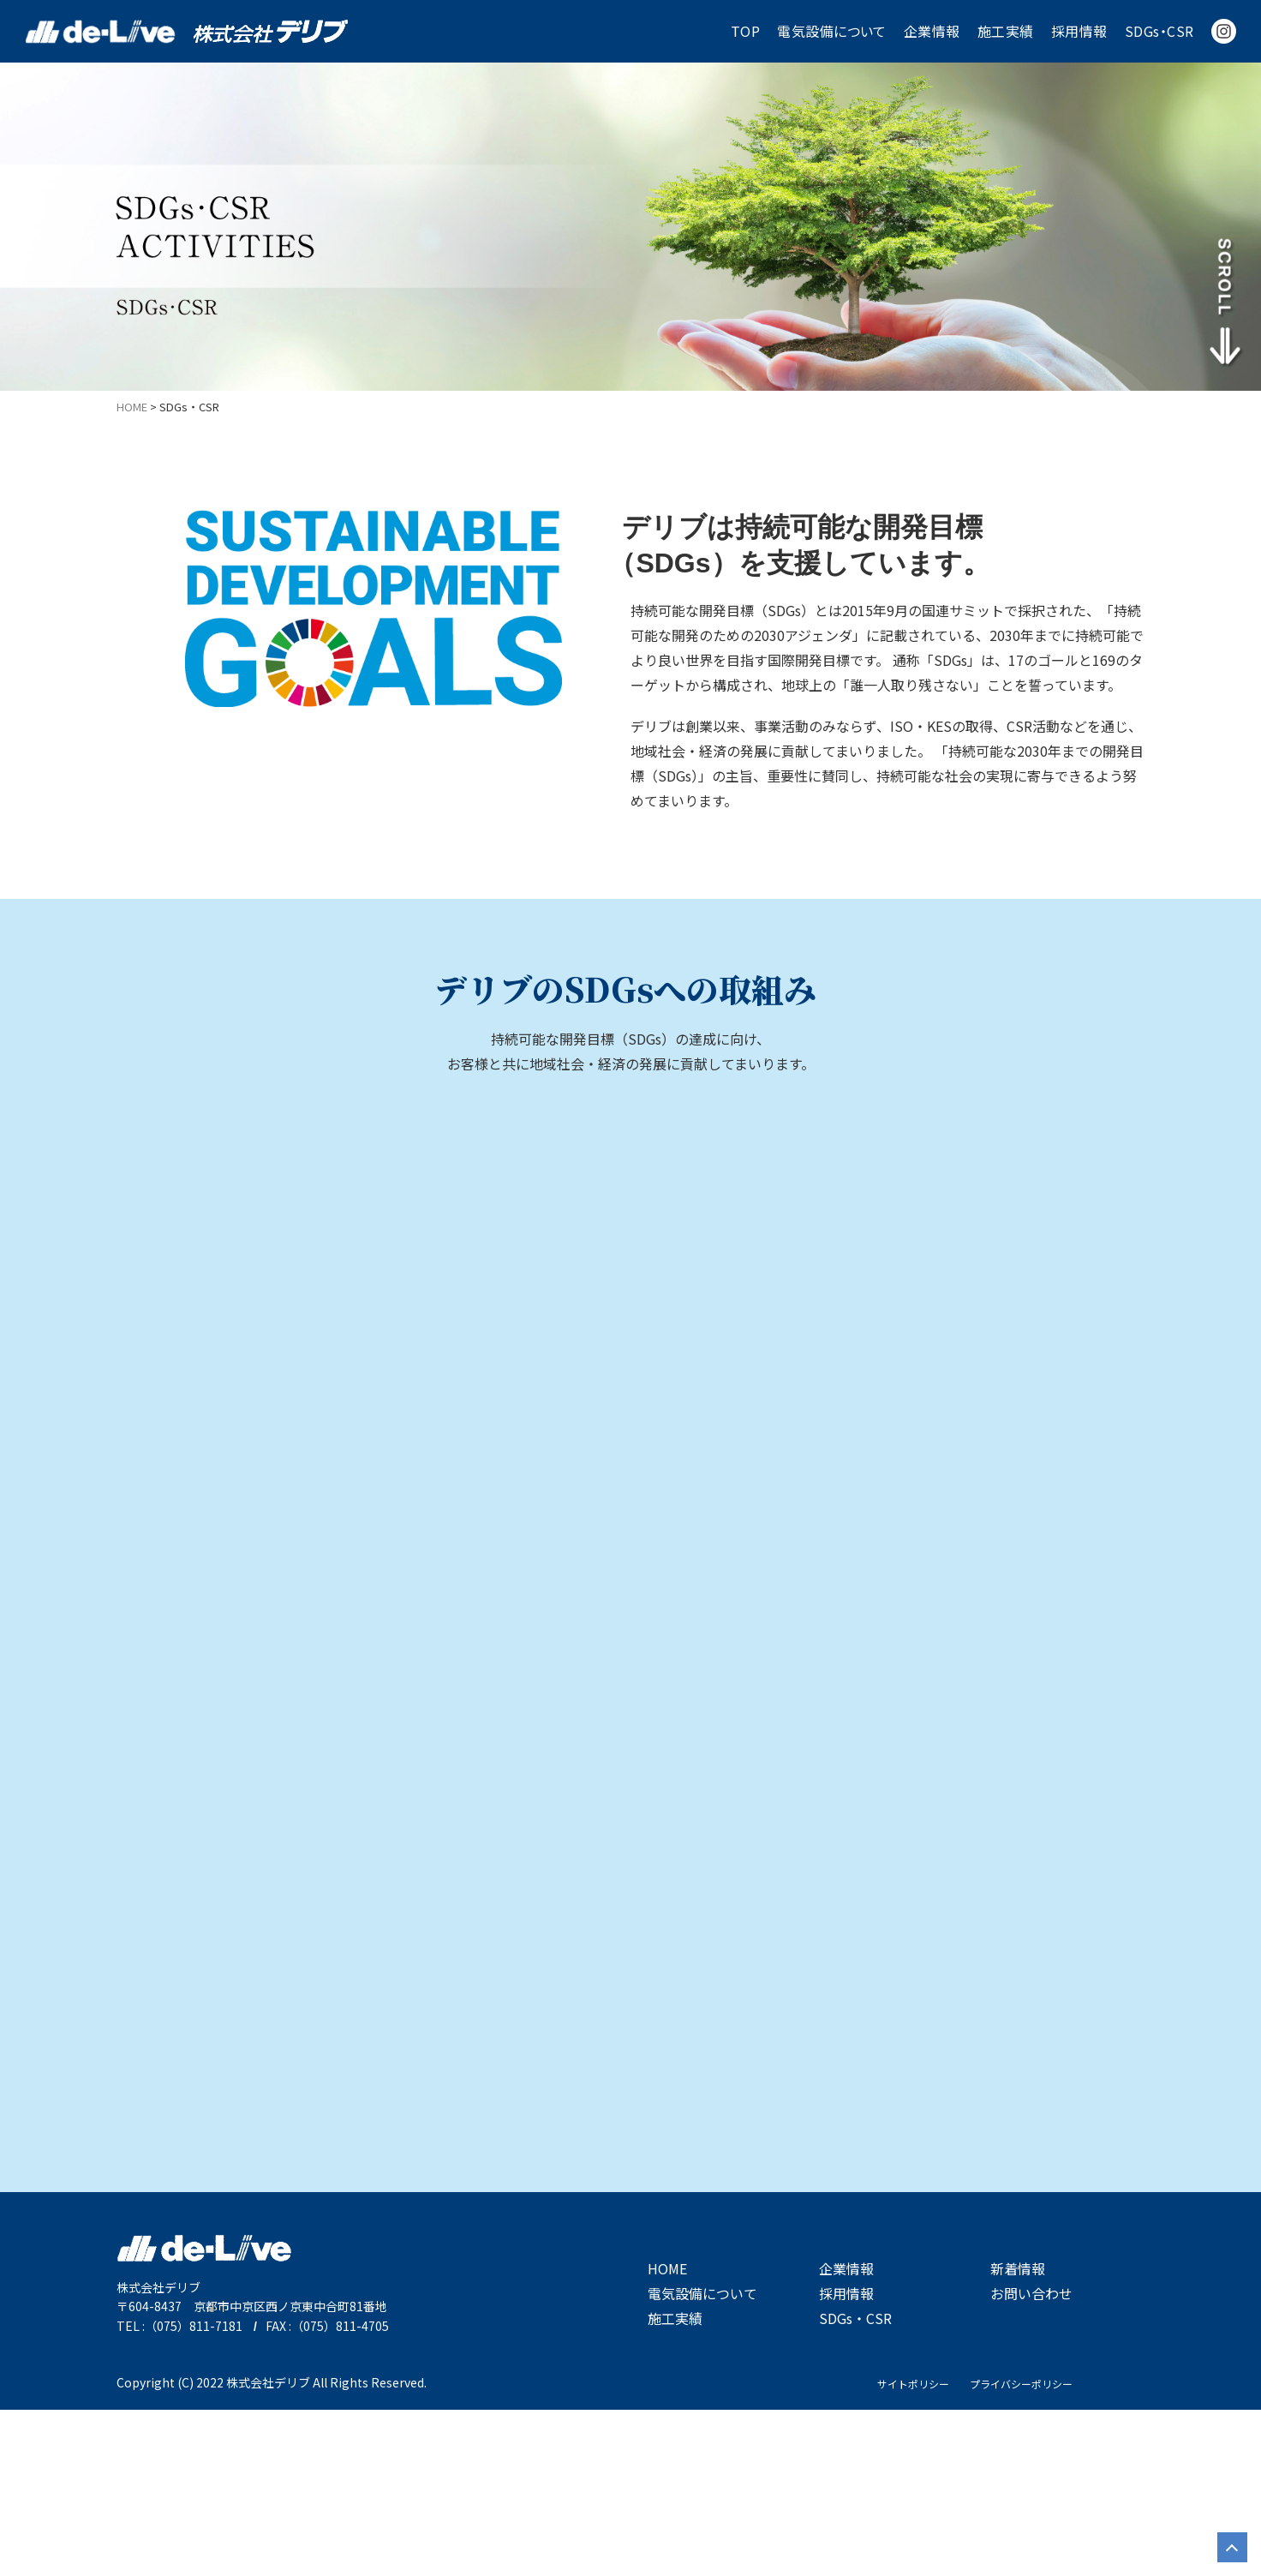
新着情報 (1017, 2434)
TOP (745, 31)
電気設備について (832, 31)
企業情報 (932, 31)
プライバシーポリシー (1021, 2550)
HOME (667, 2434)
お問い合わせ (1031, 2459)
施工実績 (1005, 31)
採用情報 (1079, 31)
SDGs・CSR (1159, 31)
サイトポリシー (913, 2550)
